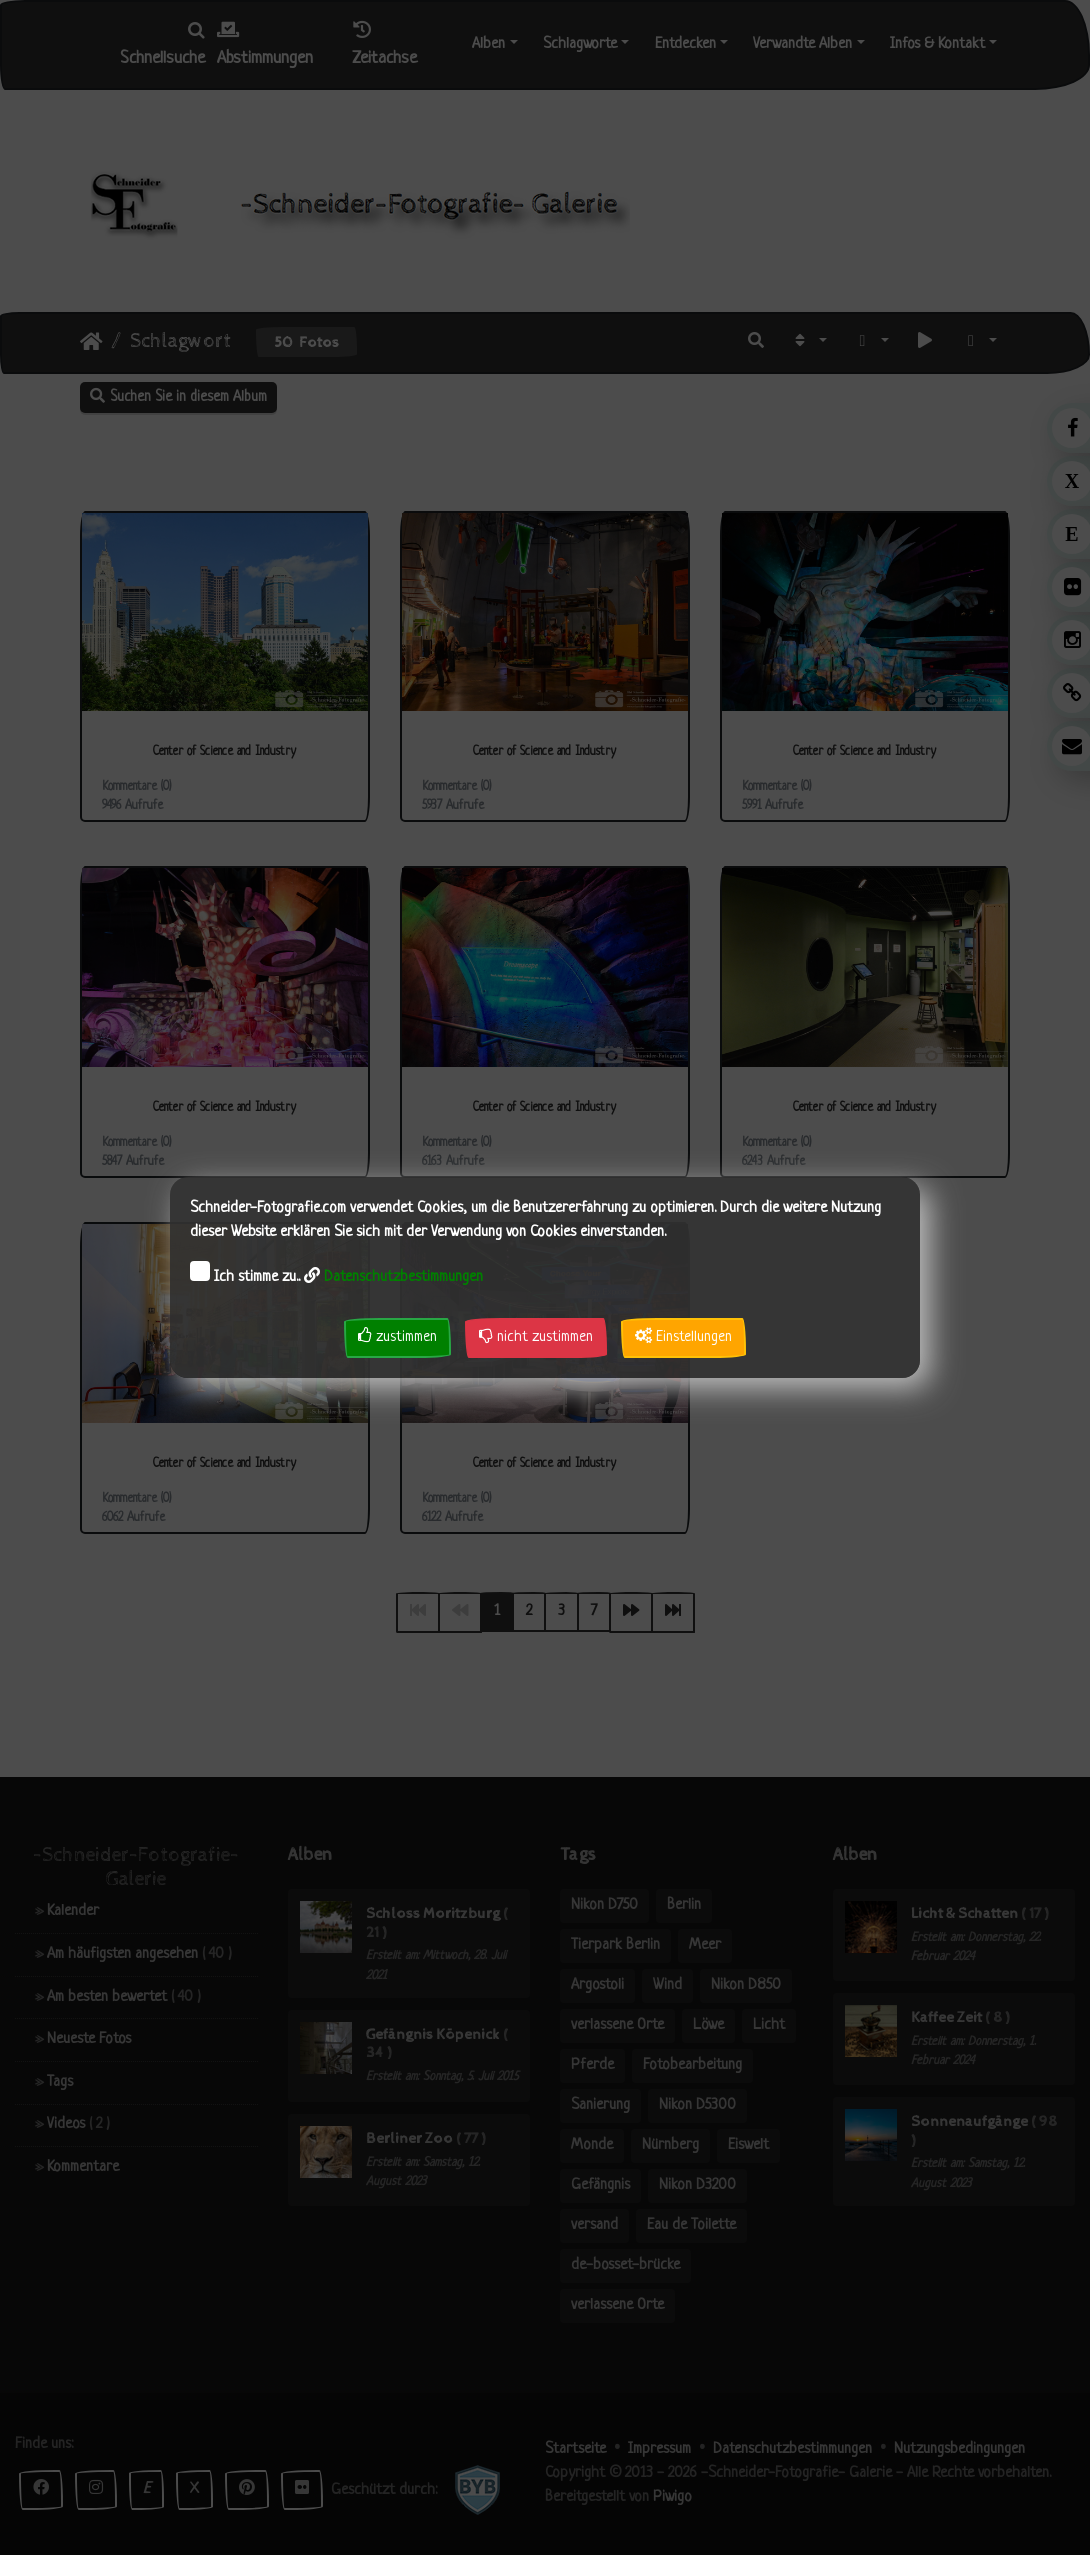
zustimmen (397, 1336)
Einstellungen (683, 1336)
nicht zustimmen (536, 1336)
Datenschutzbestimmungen (403, 1277)
